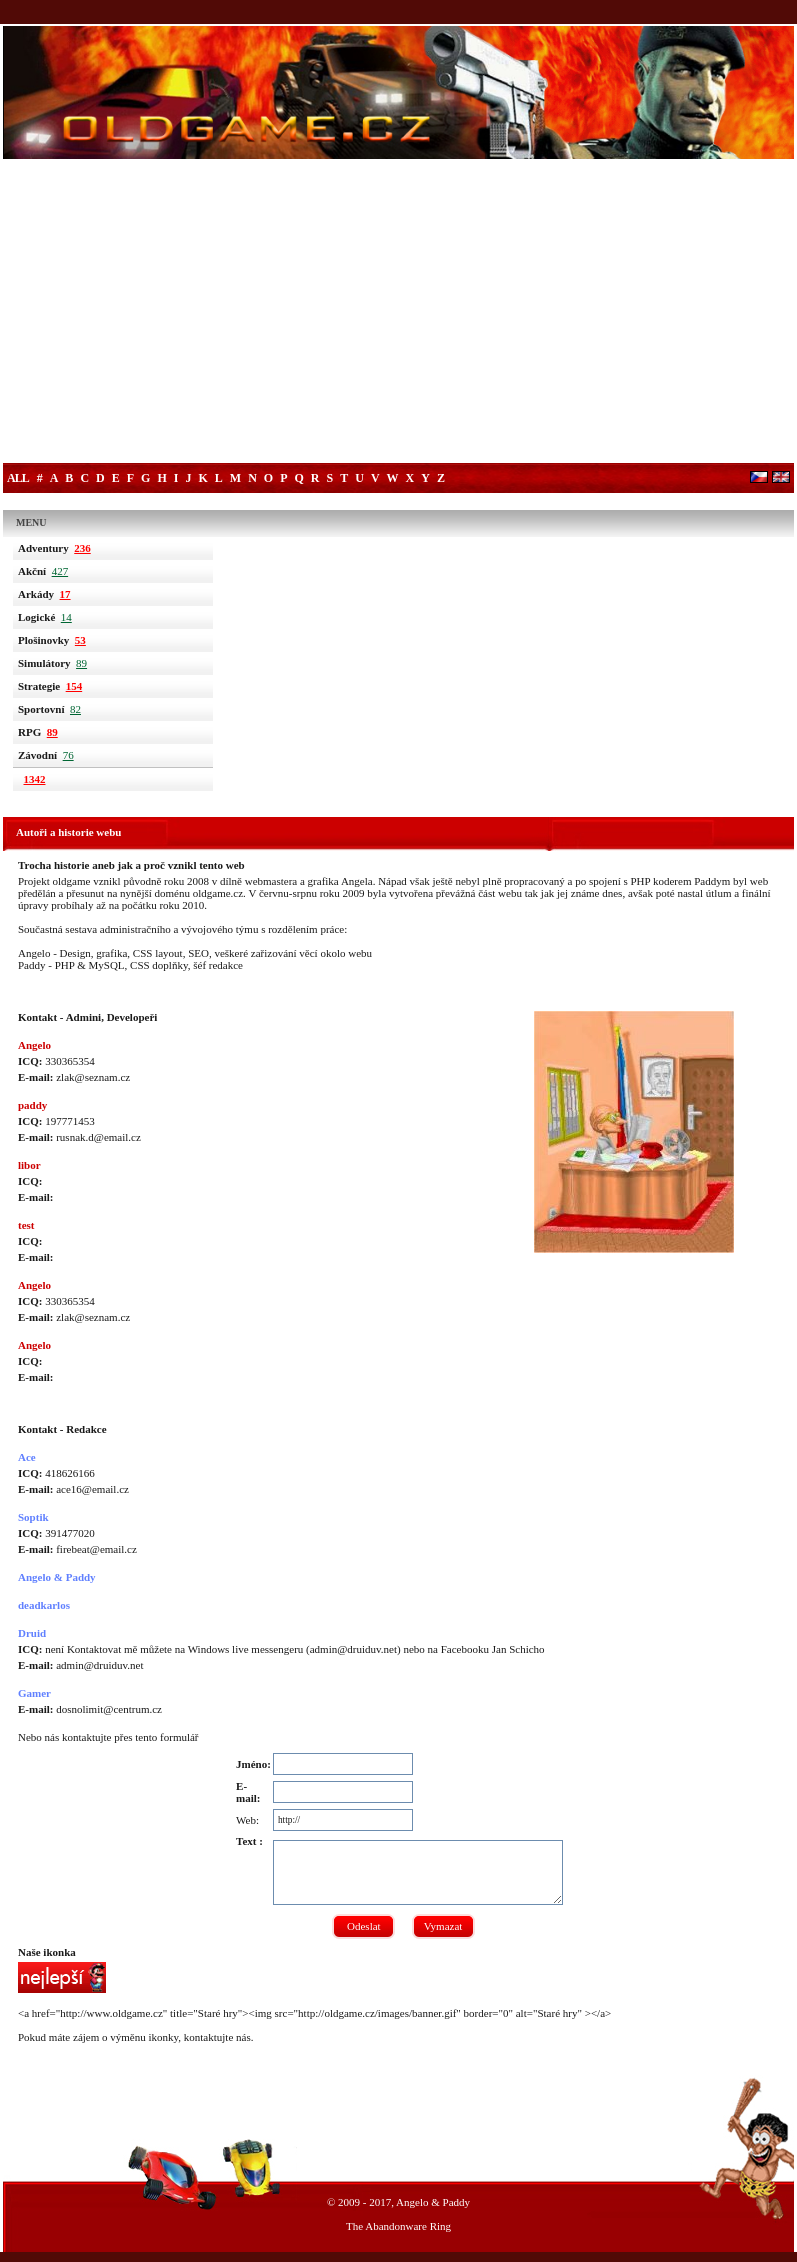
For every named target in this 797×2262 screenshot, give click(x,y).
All (18, 478)
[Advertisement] (398, 313)
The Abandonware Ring (398, 2226)
